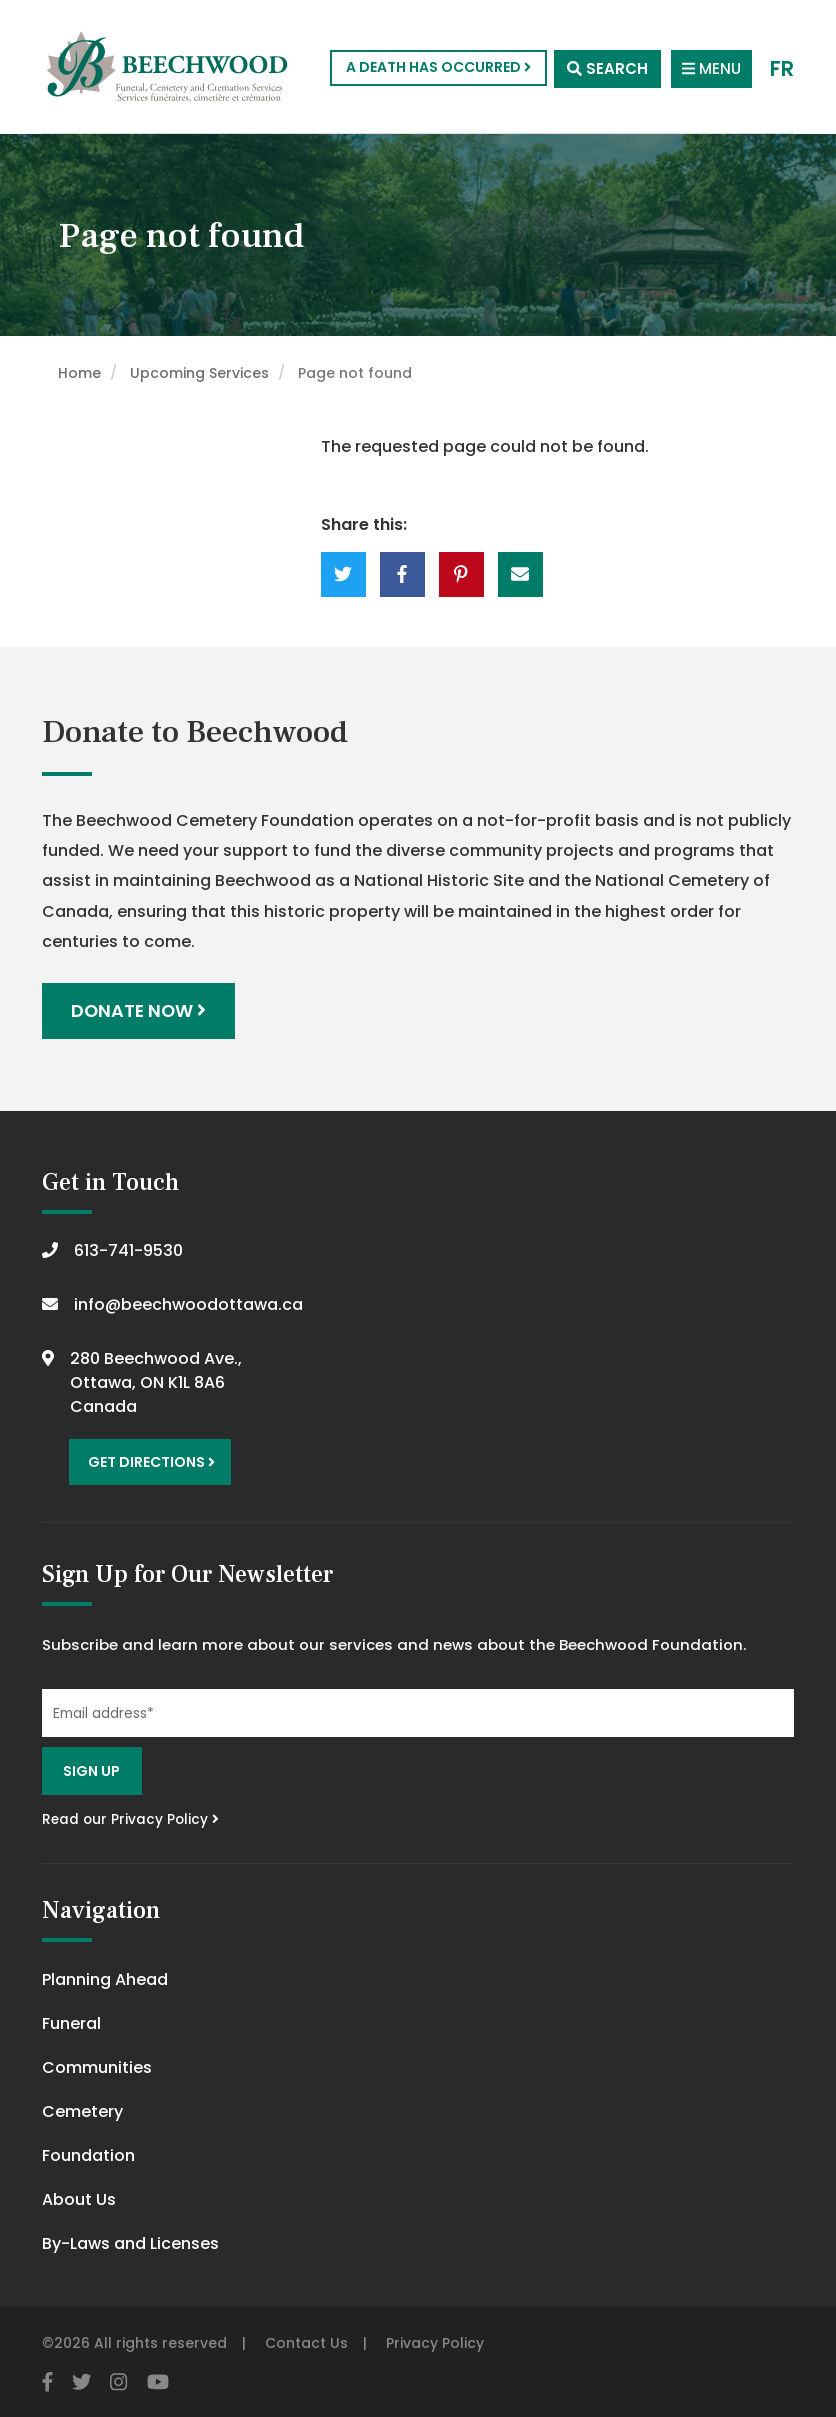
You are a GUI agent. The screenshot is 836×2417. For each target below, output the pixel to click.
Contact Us (306, 2339)
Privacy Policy (435, 2339)
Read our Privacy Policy (130, 1815)
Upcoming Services (199, 373)
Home (79, 373)
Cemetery (82, 2107)
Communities (97, 2063)
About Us (79, 2195)
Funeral (71, 2019)
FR (782, 67)
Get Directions (150, 1459)
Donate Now (139, 1010)
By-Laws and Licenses (130, 2239)
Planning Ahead (105, 1975)
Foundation (88, 2151)
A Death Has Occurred (433, 67)
